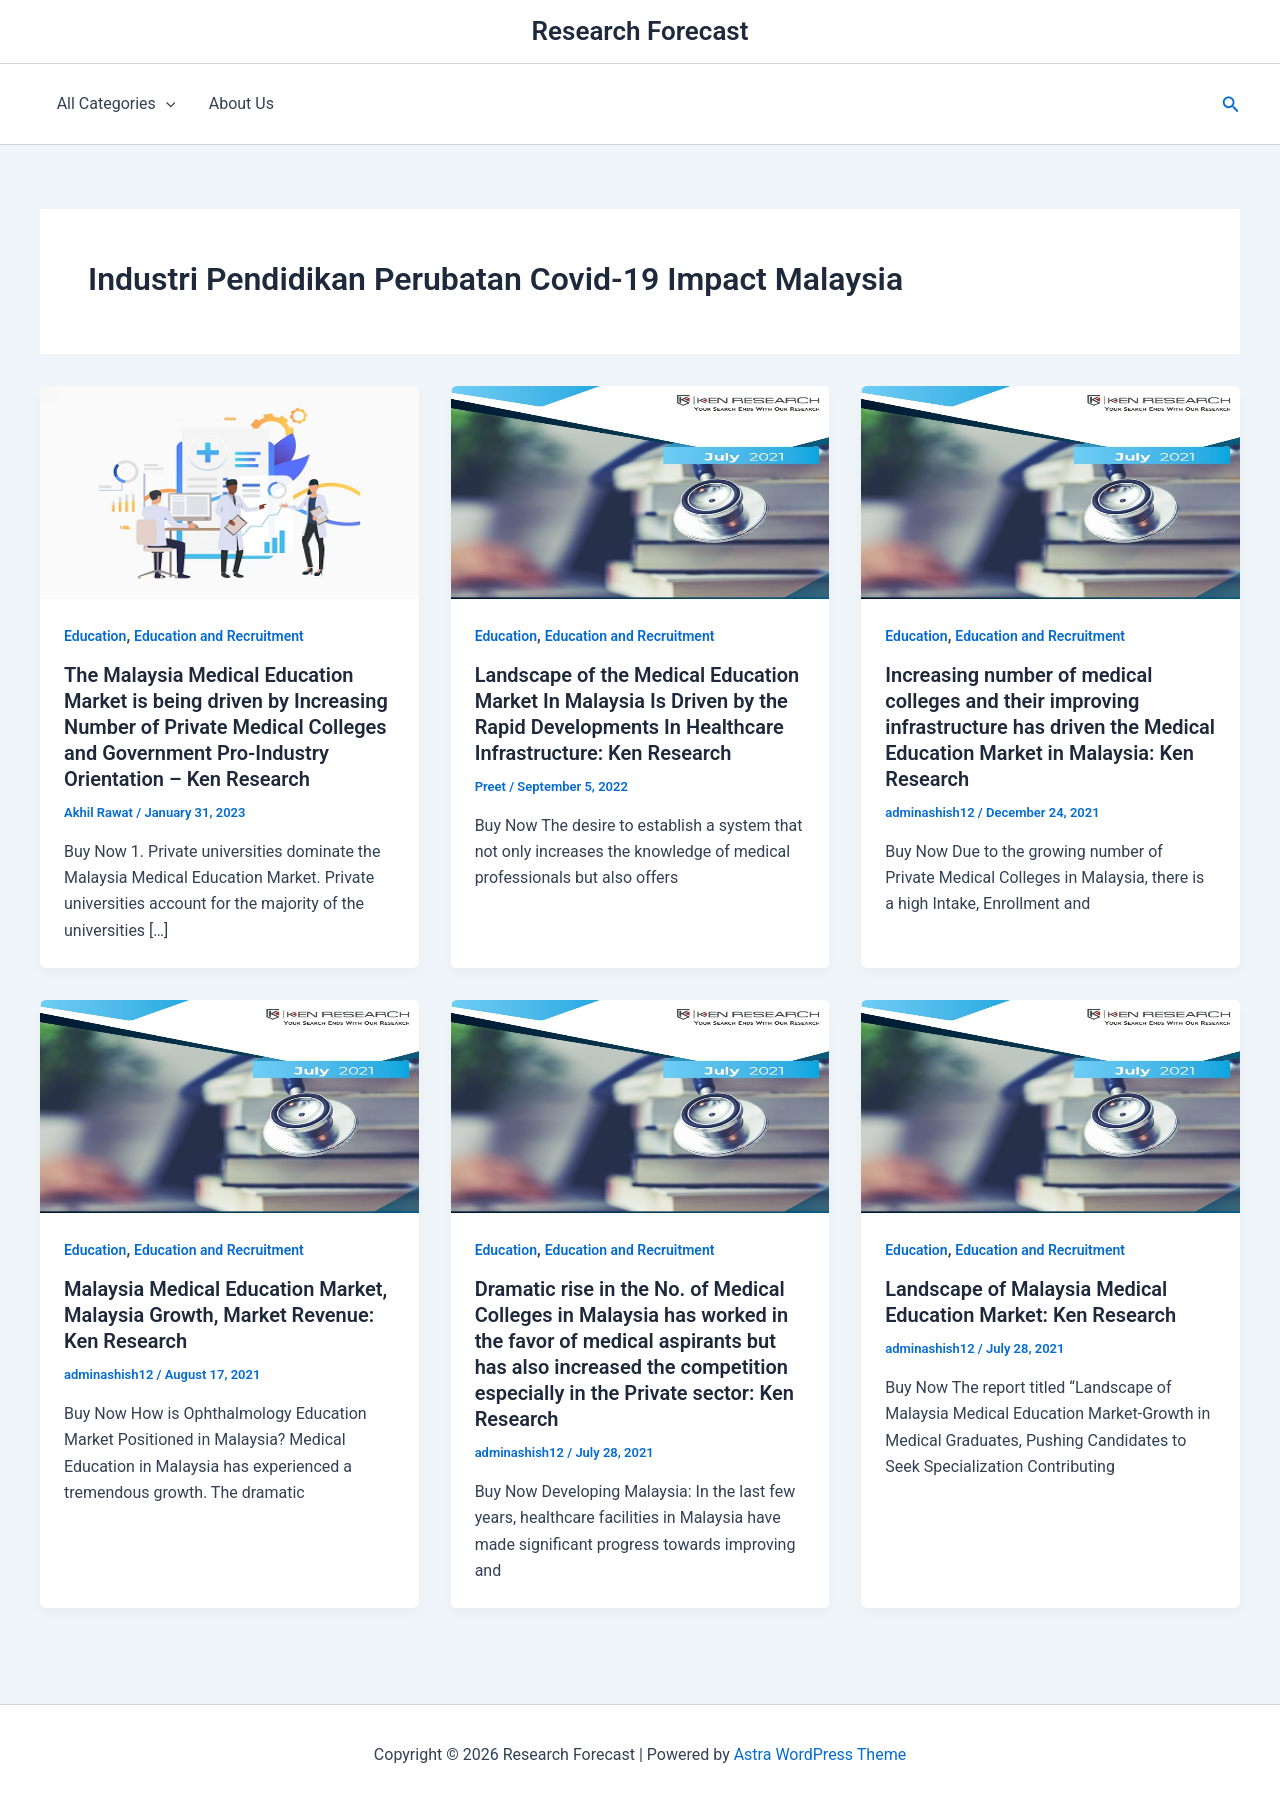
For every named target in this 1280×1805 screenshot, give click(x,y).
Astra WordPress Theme (820, 1754)
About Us (239, 103)
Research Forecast (640, 31)
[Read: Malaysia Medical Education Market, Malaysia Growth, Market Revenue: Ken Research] (229, 1105)
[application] (165, 104)
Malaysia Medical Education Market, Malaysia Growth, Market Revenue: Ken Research (225, 1315)
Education (95, 636)
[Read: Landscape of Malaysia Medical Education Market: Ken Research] (1050, 1105)
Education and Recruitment (219, 636)
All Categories (115, 104)
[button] (1231, 104)
